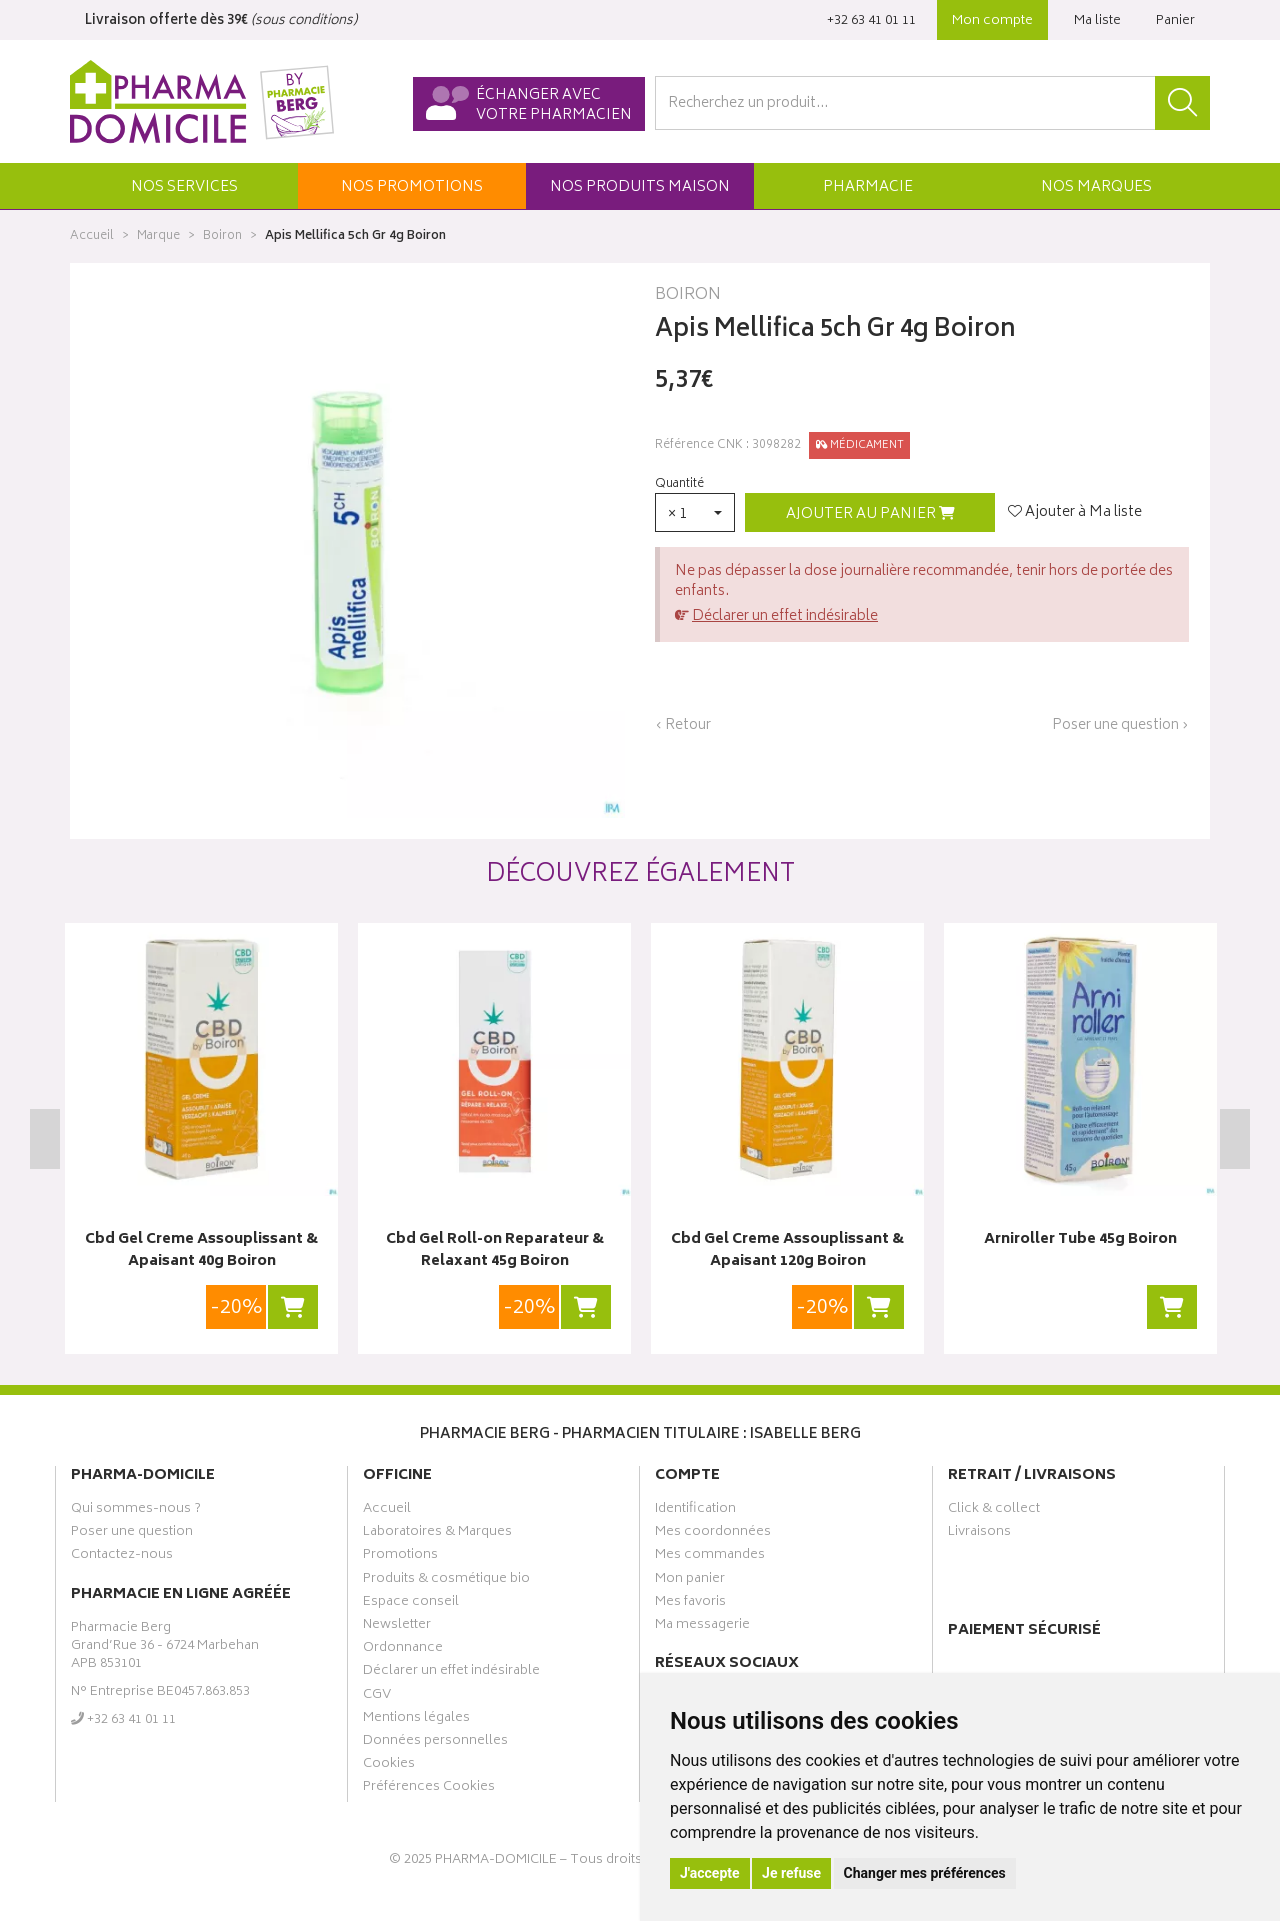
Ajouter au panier (870, 514)
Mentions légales (416, 1720)
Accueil (92, 236)
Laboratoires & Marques (437, 1534)
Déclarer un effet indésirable (785, 616)
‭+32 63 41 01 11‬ (871, 21)
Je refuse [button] (791, 1873)
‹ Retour (683, 725)
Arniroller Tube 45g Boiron (1080, 1240)
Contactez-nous (122, 1557)
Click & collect (994, 1511)
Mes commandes (710, 1557)
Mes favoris (690, 1604)
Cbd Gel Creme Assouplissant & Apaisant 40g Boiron (201, 1251)
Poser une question (132, 1534)
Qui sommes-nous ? (136, 1511)
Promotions (400, 1557)
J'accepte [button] (710, 1873)
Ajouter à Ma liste (1075, 513)
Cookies (389, 1766)
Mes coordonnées (713, 1534)
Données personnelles (435, 1743)
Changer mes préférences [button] (925, 1873)
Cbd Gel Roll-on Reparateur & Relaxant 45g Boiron (495, 1251)
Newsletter (397, 1627)
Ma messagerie (702, 1627)
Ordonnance (403, 1650)
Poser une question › (1120, 726)
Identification (695, 1511)
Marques (1096, 187)
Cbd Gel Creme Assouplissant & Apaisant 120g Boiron (787, 1251)
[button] (184, 186)
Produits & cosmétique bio (446, 1581)
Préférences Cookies (429, 1789)
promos (412, 187)
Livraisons (979, 1534)
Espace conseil (411, 1604)
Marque (158, 236)
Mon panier (690, 1581)
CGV (377, 1697)
